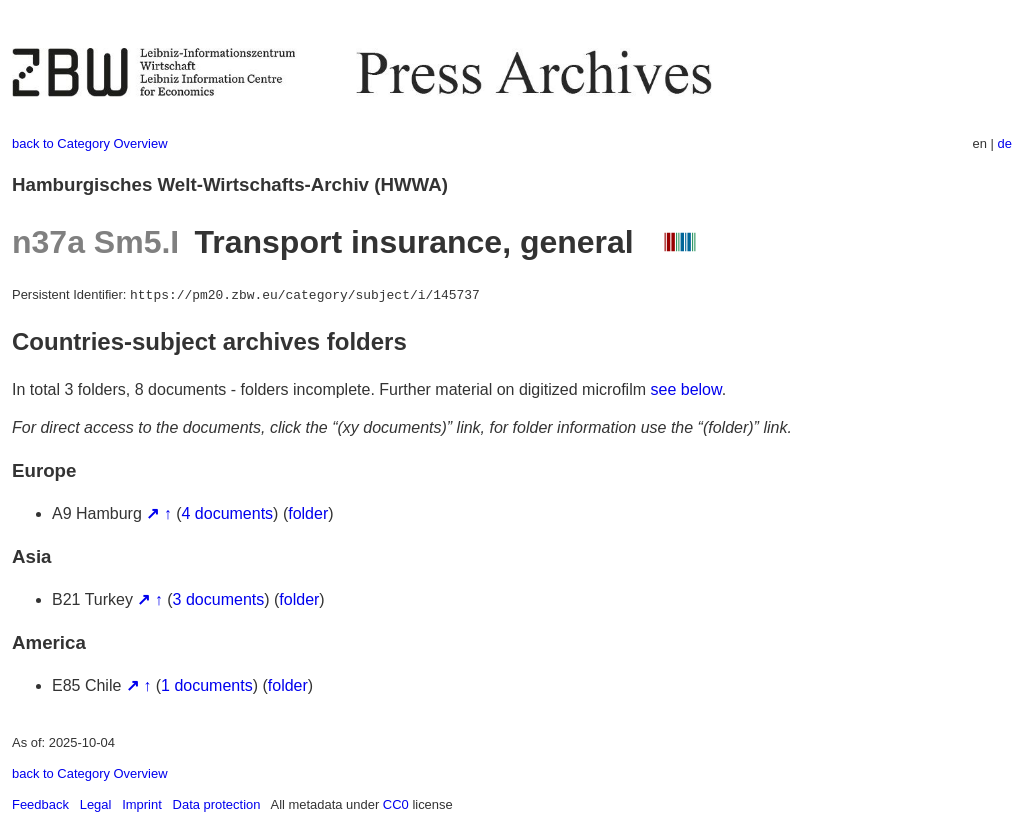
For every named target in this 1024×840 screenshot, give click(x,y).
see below (686, 389)
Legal (96, 804)
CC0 (396, 804)
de (1005, 143)
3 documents (219, 599)
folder (308, 513)
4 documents (228, 513)
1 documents (207, 685)
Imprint (142, 804)
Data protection (217, 804)
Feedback (40, 804)
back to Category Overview (90, 143)
